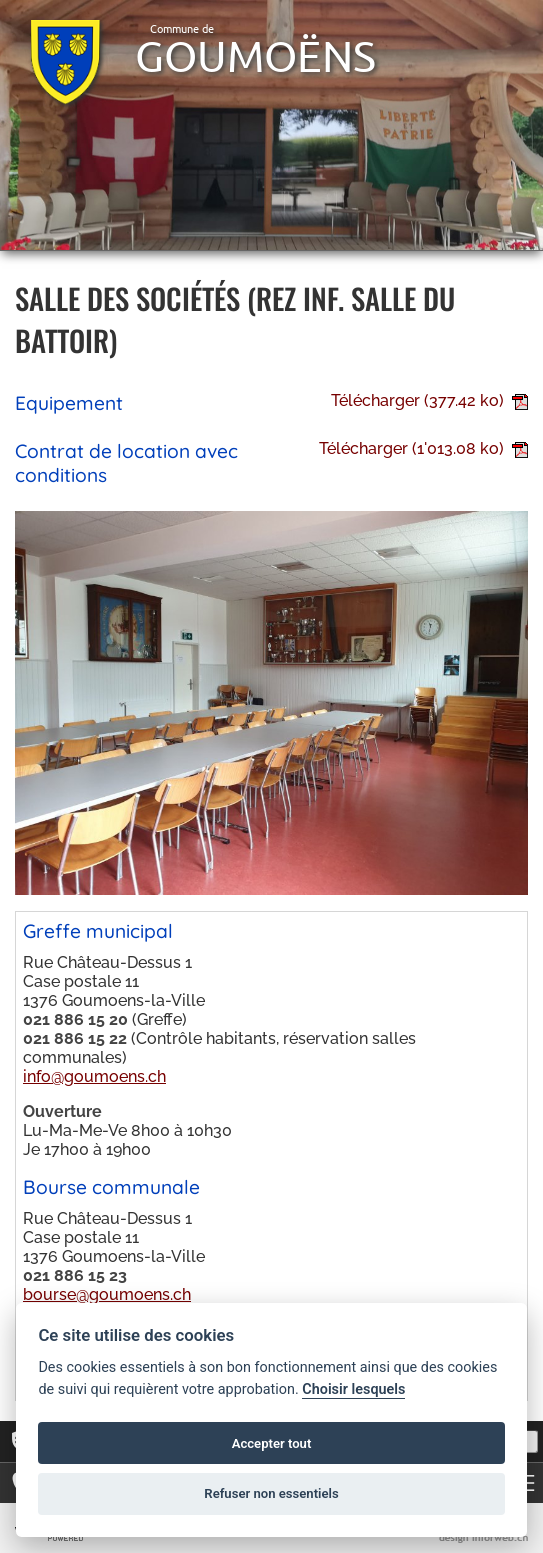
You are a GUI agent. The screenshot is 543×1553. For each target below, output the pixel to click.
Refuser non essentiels (271, 1493)
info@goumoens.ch (94, 1076)
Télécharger (429, 400)
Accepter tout (272, 1443)
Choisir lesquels (353, 1389)
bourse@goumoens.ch (107, 1294)
